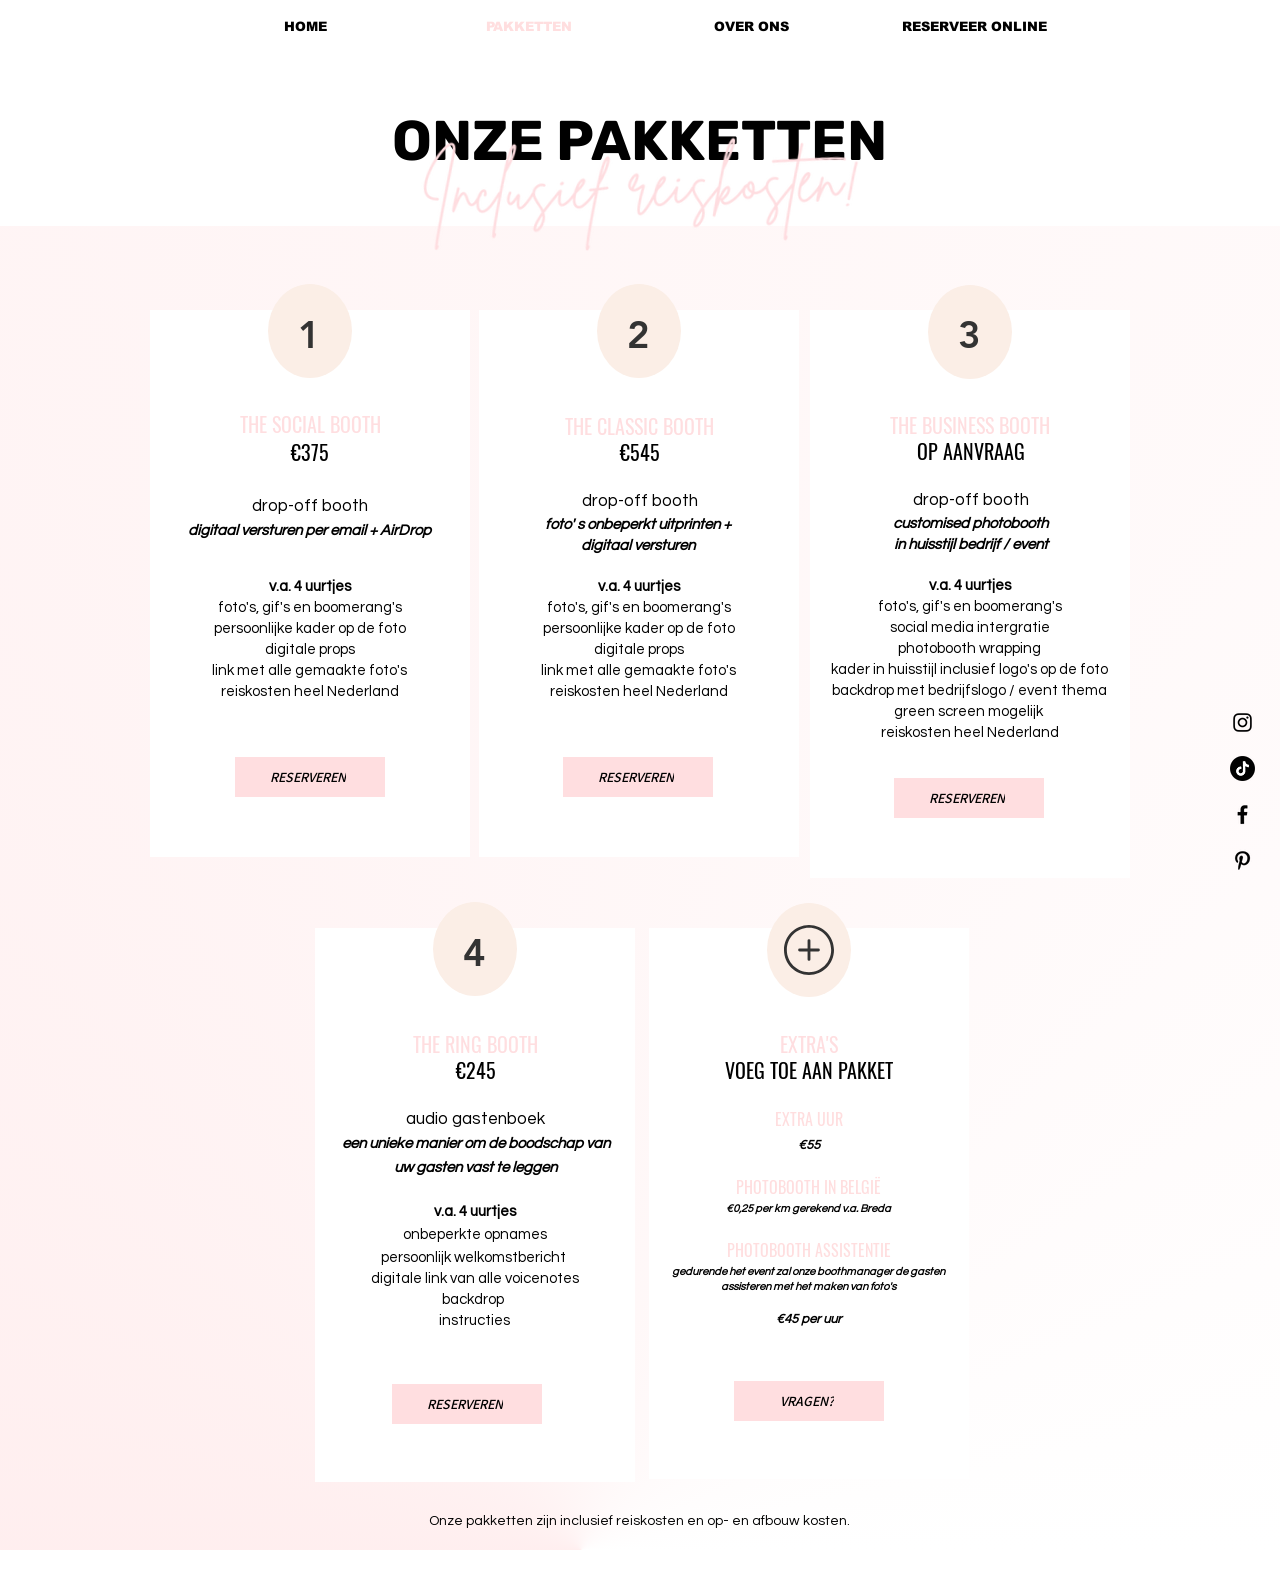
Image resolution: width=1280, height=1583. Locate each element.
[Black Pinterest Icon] (1242, 860)
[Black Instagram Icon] (1242, 722)
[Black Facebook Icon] (1242, 814)
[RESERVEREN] (310, 777)
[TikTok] (1242, 768)
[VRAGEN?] (809, 1401)
